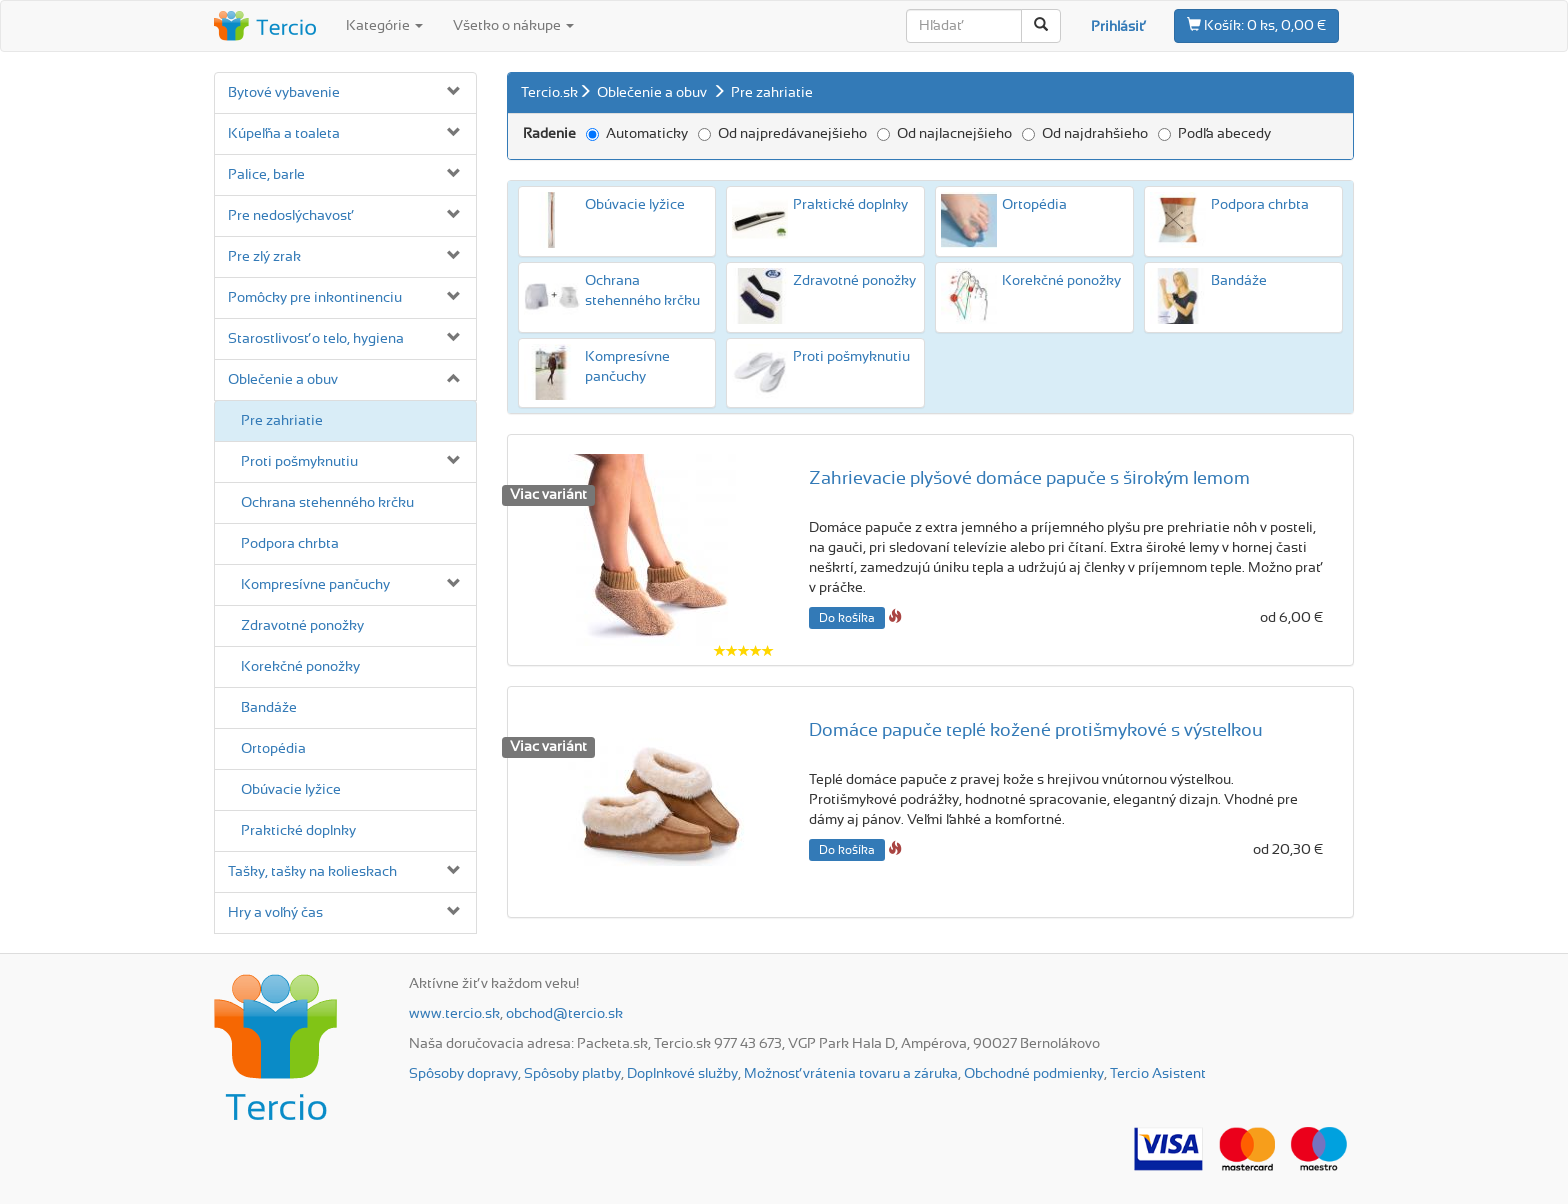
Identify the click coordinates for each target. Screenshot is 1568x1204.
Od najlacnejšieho (944, 134)
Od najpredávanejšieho (782, 134)
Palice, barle (266, 175)
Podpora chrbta (290, 544)
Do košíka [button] (847, 618)
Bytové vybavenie (284, 93)
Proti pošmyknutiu (299, 462)
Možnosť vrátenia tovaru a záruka (851, 1074)
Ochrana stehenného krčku (327, 503)
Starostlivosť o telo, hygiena (316, 339)
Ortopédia (273, 749)
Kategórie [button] (384, 26)
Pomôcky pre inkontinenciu (315, 298)
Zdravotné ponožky (302, 626)
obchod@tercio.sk (564, 1014)
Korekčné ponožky (300, 667)
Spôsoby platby (572, 1074)
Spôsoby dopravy (463, 1074)
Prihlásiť (1117, 27)
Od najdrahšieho (1085, 134)
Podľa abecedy (1214, 134)
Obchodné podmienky (1034, 1074)
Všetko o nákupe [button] (513, 26)
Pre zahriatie (282, 421)
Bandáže (269, 708)
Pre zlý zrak (264, 257)
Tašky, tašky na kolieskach (312, 872)
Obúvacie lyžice (291, 790)
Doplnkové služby (682, 1074)
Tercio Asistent (1158, 1074)
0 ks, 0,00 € (1256, 25)
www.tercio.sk (454, 1014)
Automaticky (637, 134)
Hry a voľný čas (275, 913)
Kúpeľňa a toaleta (284, 134)
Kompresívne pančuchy (315, 585)
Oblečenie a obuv (283, 380)
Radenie (549, 134)
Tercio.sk (549, 93)
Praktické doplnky (298, 831)
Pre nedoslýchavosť (290, 216)
